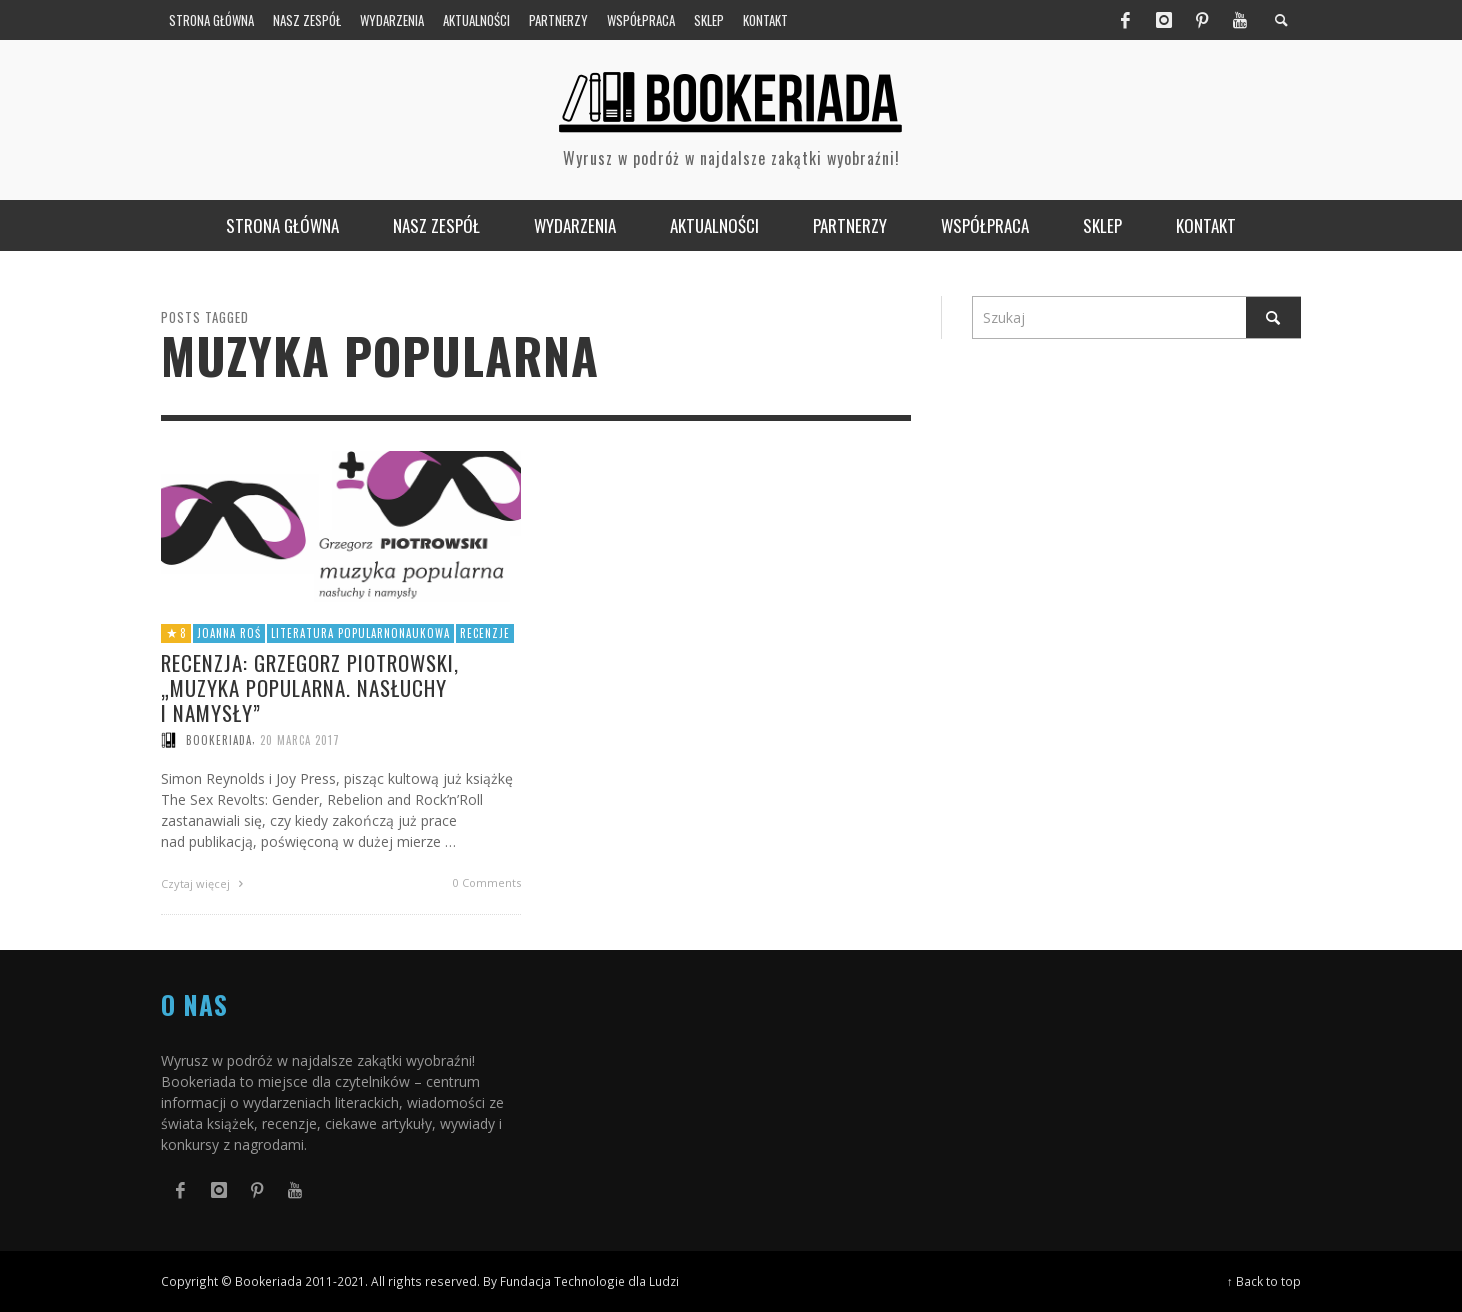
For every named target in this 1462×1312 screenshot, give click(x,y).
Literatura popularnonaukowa (360, 633)
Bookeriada (219, 740)
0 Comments (487, 882)
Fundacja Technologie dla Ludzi (589, 1281)
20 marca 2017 (300, 740)
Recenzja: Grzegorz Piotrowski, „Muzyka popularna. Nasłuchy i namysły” (310, 687)
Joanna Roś (229, 633)
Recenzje (485, 633)
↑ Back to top (1264, 1281)
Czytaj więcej (204, 883)
